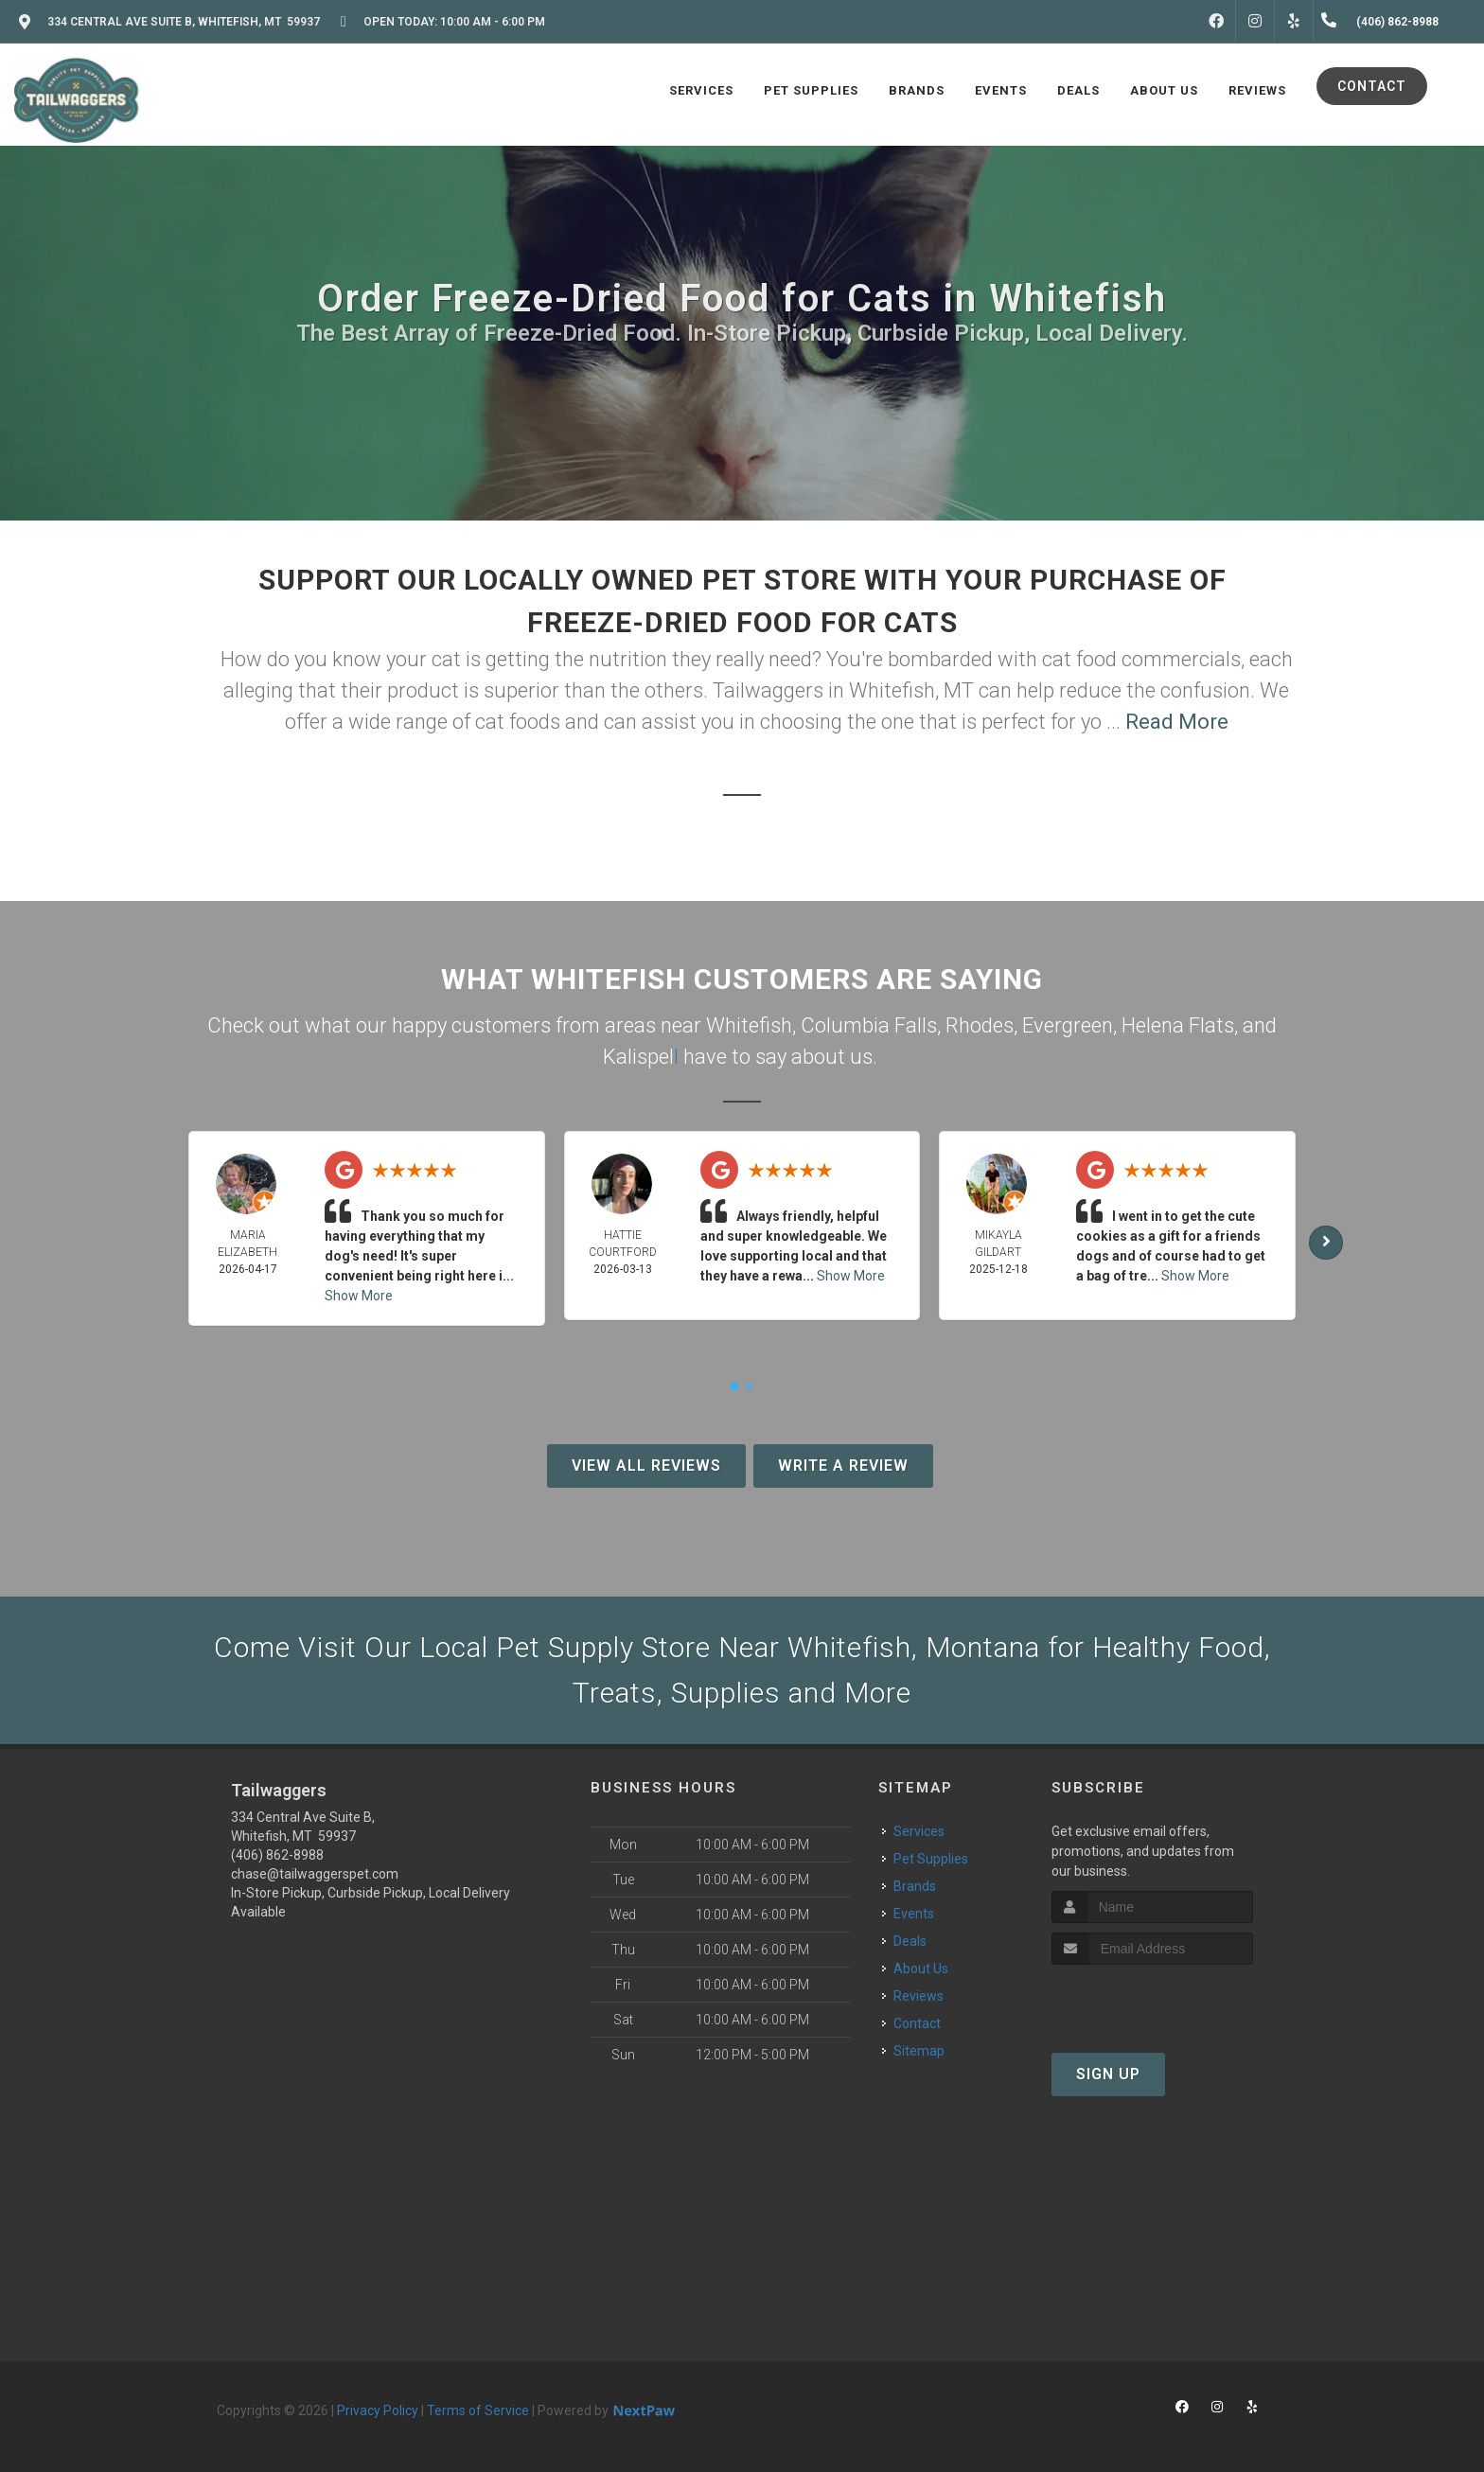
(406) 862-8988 (277, 1855)
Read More (1176, 721)
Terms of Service (478, 2410)
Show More (359, 1295)
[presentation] (1152, 2000)
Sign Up (1108, 2074)
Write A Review (843, 1465)
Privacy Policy (377, 2410)
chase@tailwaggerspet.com (314, 1873)
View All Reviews (646, 1465)
